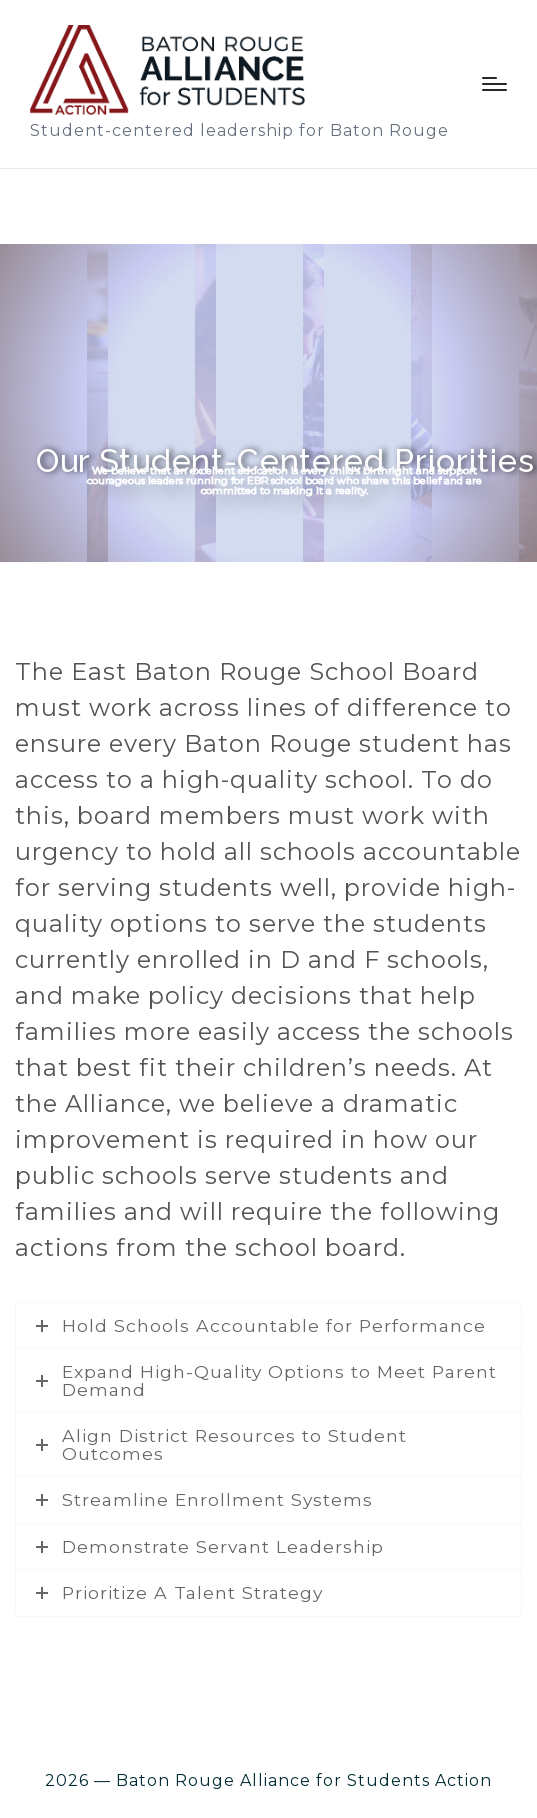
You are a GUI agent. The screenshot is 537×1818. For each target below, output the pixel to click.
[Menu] (494, 84)
